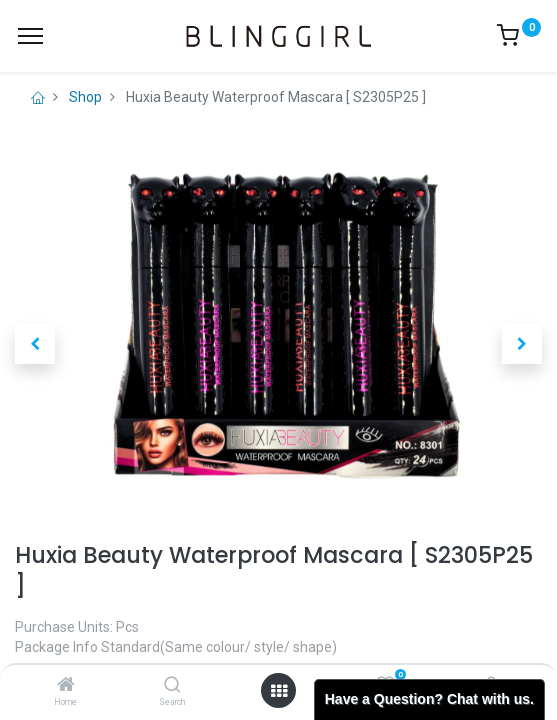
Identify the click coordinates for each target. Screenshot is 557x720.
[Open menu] (279, 691)
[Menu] (30, 36)
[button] (35, 344)
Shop (85, 97)
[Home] (66, 686)
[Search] (172, 686)
